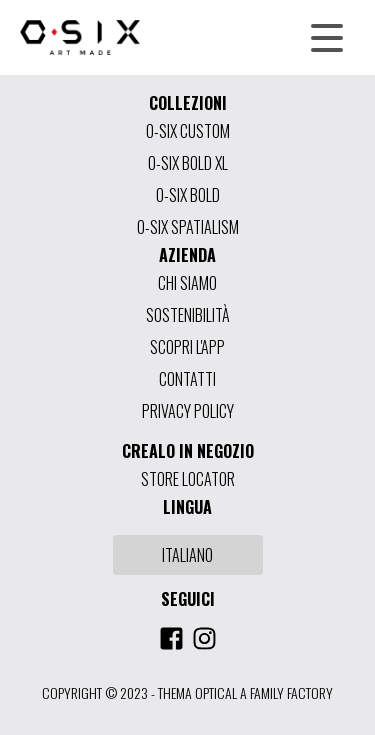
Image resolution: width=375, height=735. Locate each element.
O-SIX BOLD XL (188, 163)
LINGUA (187, 507)
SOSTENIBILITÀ (188, 315)
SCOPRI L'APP (187, 347)
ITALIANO (187, 555)
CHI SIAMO (187, 283)
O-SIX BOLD (188, 195)
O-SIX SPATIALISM (188, 227)
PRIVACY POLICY (188, 411)
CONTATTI (187, 379)
